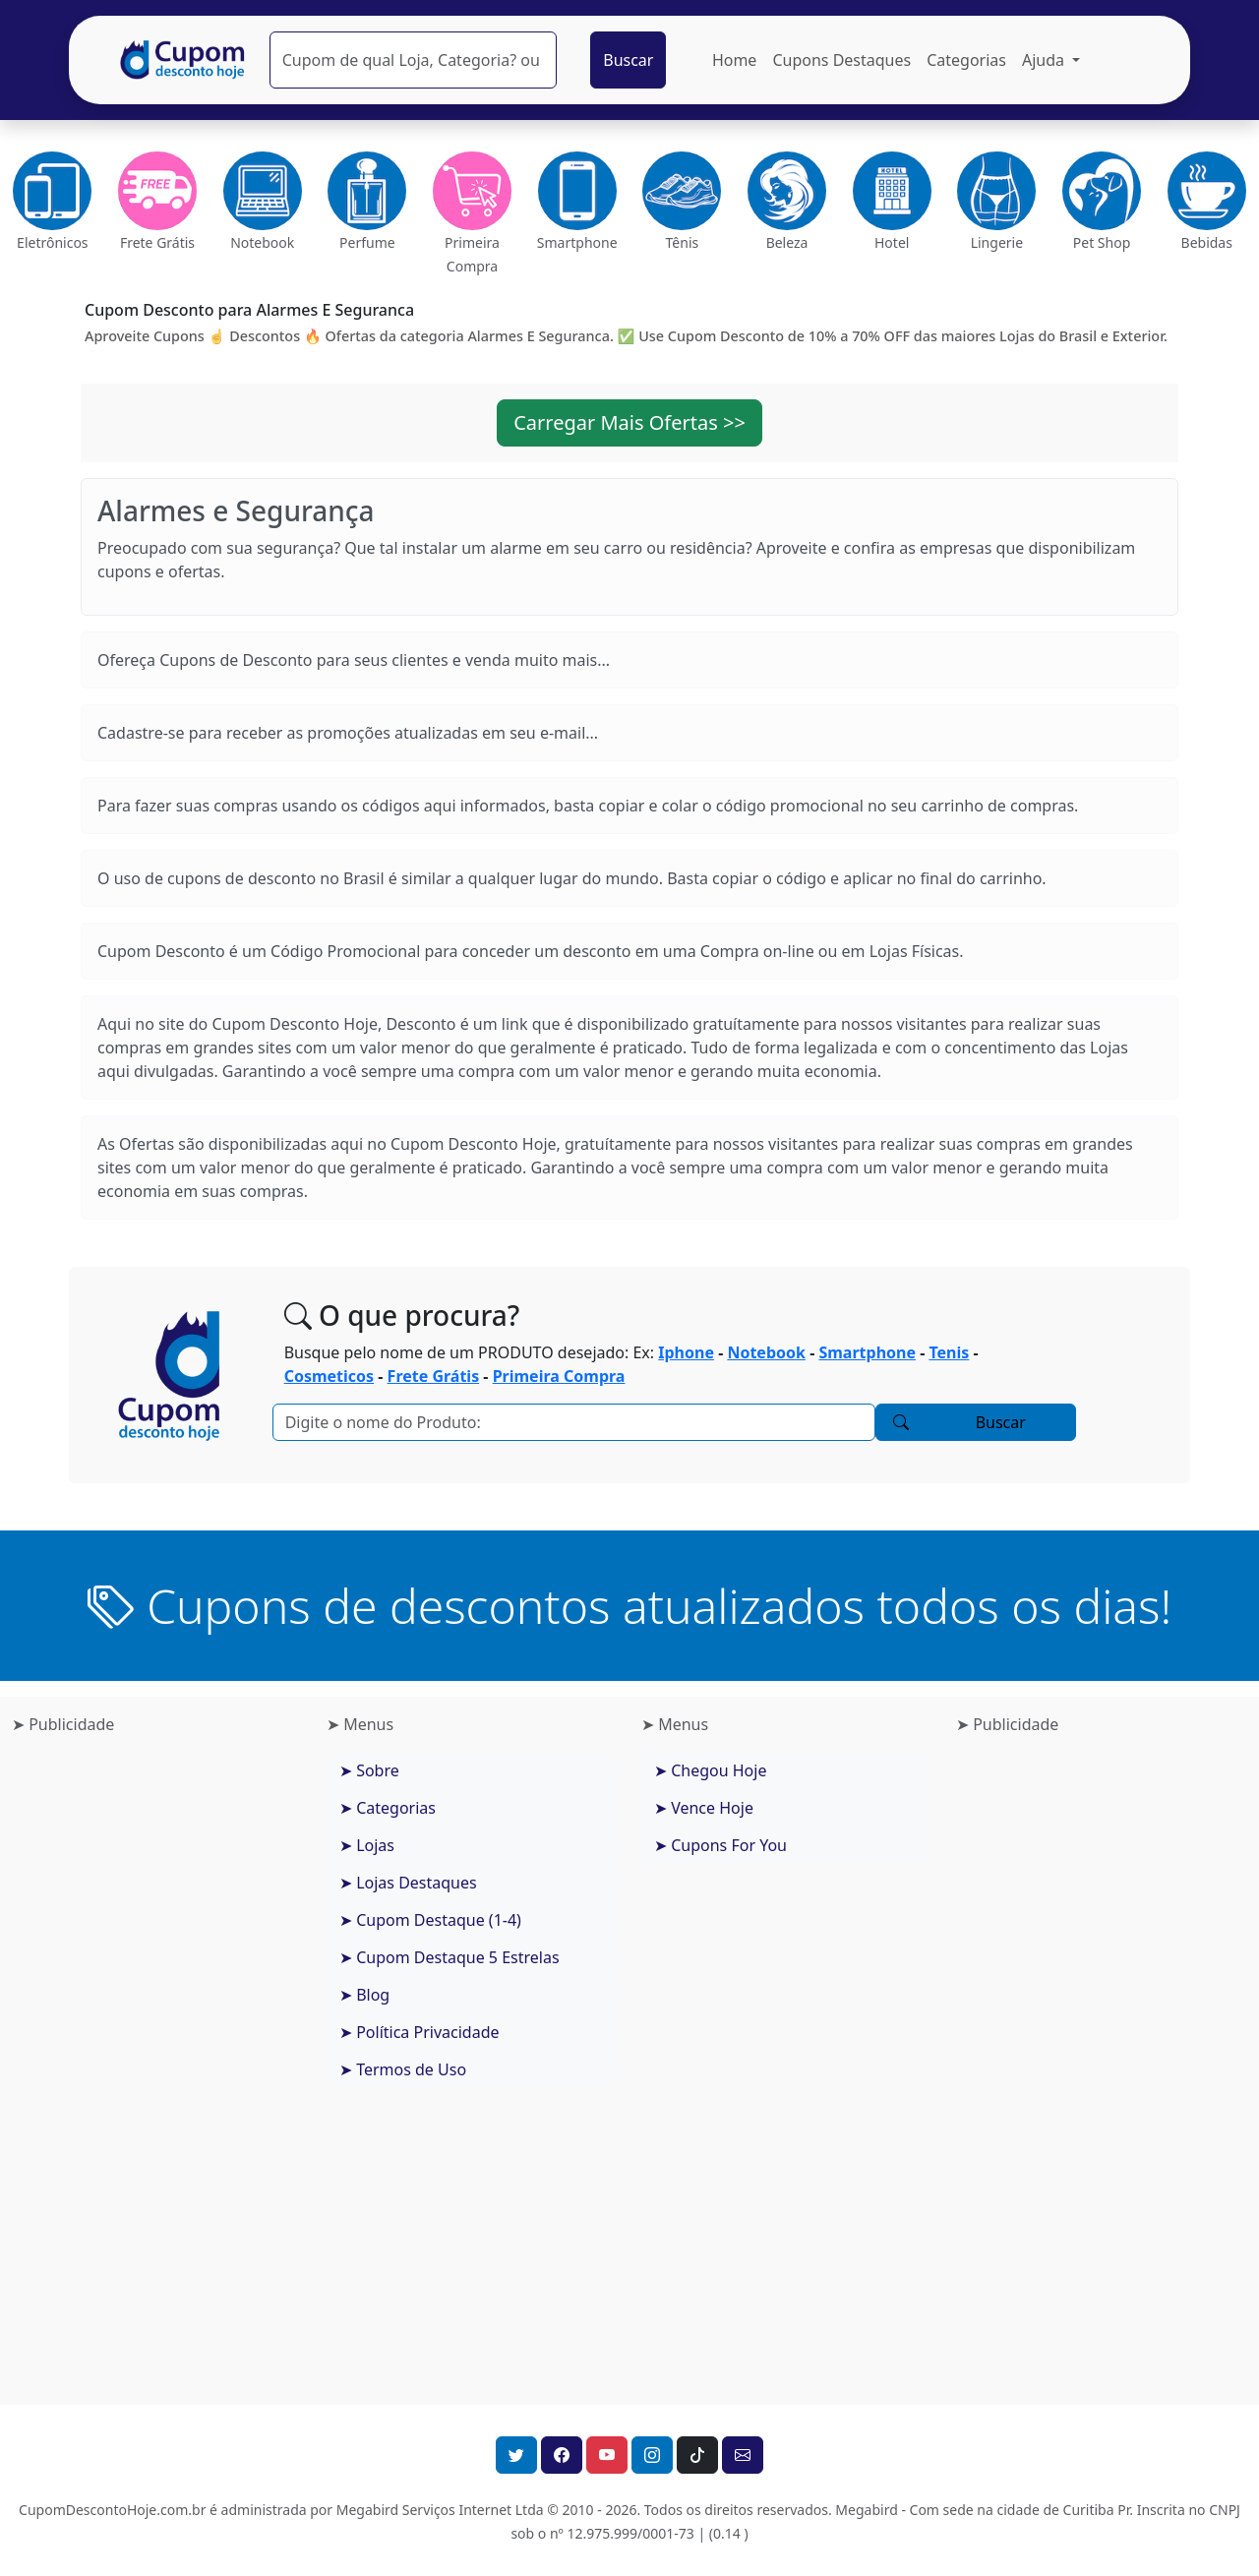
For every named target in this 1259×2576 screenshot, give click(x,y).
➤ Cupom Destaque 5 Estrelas (449, 1957)
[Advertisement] (157, 2062)
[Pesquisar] (413, 60)
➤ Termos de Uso (402, 2069)
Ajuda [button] (1045, 60)
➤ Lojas (366, 1845)
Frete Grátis (434, 1376)
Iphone (686, 1352)
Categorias (966, 60)
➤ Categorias (387, 1808)
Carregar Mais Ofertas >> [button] (629, 422)
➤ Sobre (369, 1770)
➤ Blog (364, 1995)
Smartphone (867, 1352)
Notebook (766, 1352)
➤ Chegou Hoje (710, 1770)
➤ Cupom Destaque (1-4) (430, 1920)
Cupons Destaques (841, 60)
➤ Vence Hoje (703, 1808)
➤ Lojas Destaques (408, 1882)
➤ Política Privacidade (419, 2032)
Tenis (949, 1352)
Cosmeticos (329, 1376)
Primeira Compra (559, 1376)
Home (734, 60)
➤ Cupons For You (720, 1845)
